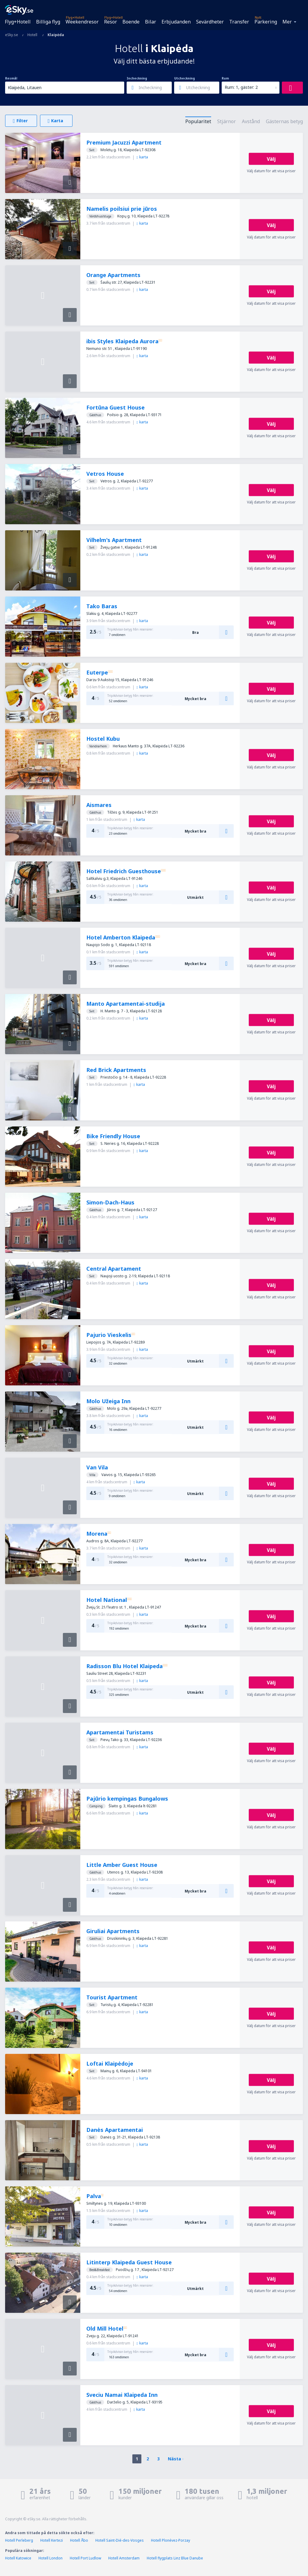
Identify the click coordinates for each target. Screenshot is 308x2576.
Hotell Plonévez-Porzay (170, 2540)
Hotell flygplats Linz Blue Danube (175, 2558)
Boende (131, 21)
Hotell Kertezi (51, 2540)
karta (142, 157)
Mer (287, 21)
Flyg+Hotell (18, 21)
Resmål (11, 78)
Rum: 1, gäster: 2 (241, 87)
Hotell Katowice (18, 2558)
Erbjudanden (176, 21)
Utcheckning (184, 78)
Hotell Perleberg (19, 2540)
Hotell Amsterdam (124, 2558)
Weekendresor (82, 21)
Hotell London (50, 2558)
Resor (110, 21)
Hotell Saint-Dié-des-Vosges (119, 2540)
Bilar (150, 21)
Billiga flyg (48, 21)
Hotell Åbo (79, 2540)
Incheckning (137, 78)
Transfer (239, 21)
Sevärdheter (210, 21)
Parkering (265, 21)
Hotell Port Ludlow (85, 2558)
